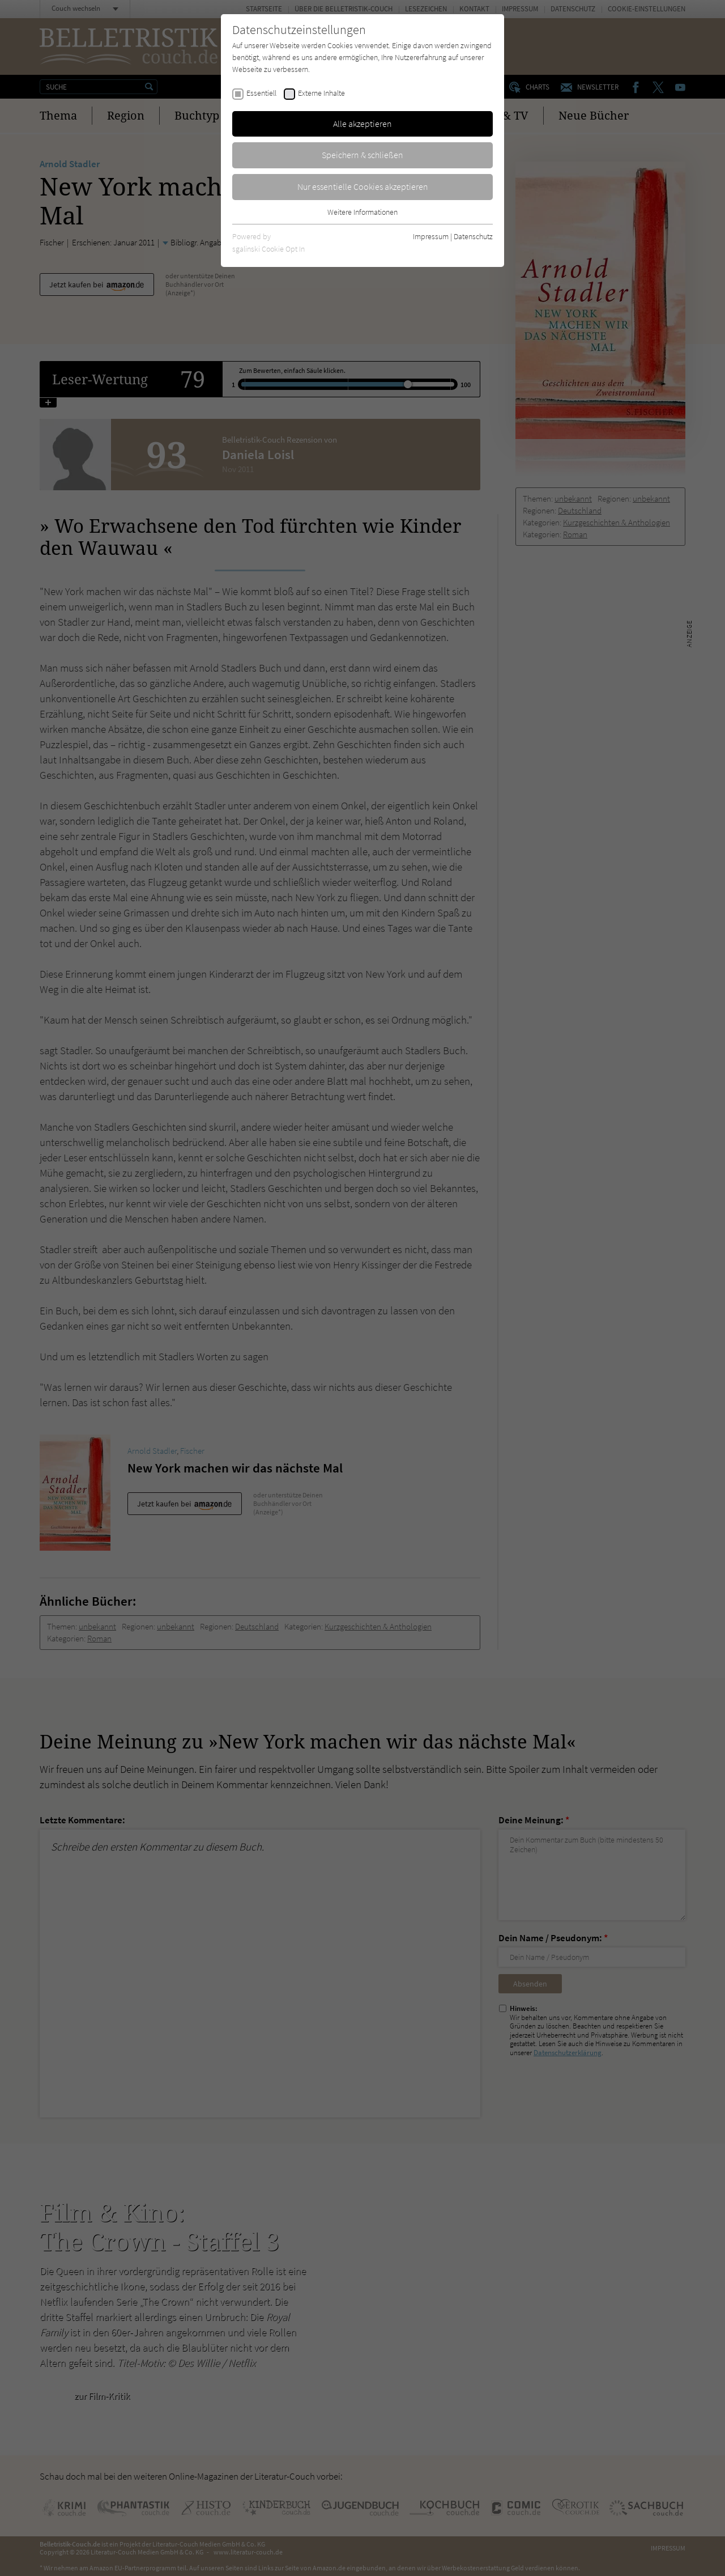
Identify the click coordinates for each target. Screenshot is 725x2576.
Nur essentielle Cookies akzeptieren (362, 186)
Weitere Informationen (362, 212)
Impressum (431, 236)
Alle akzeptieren (362, 123)
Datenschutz (473, 236)
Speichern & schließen (362, 154)
